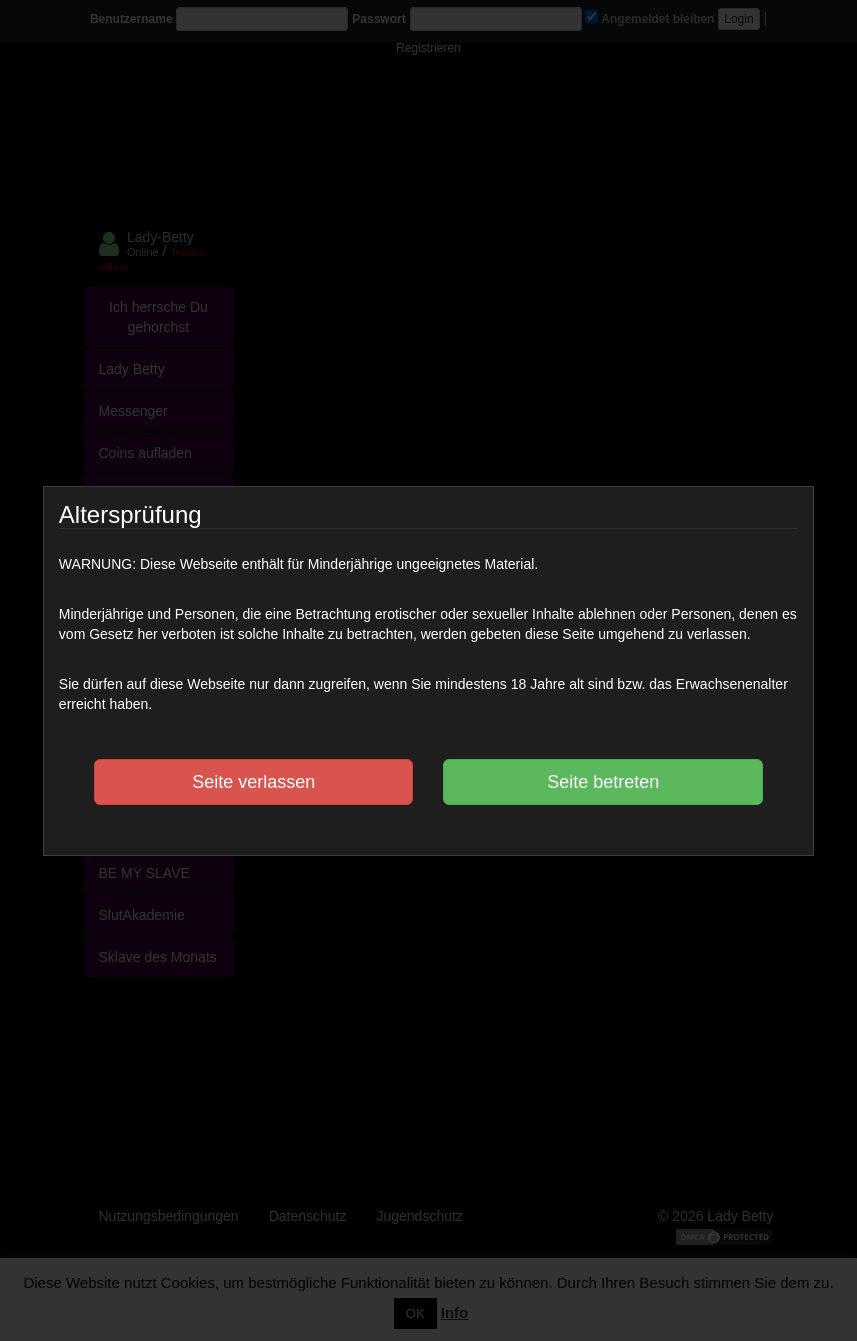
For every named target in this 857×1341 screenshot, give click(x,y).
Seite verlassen (253, 782)
